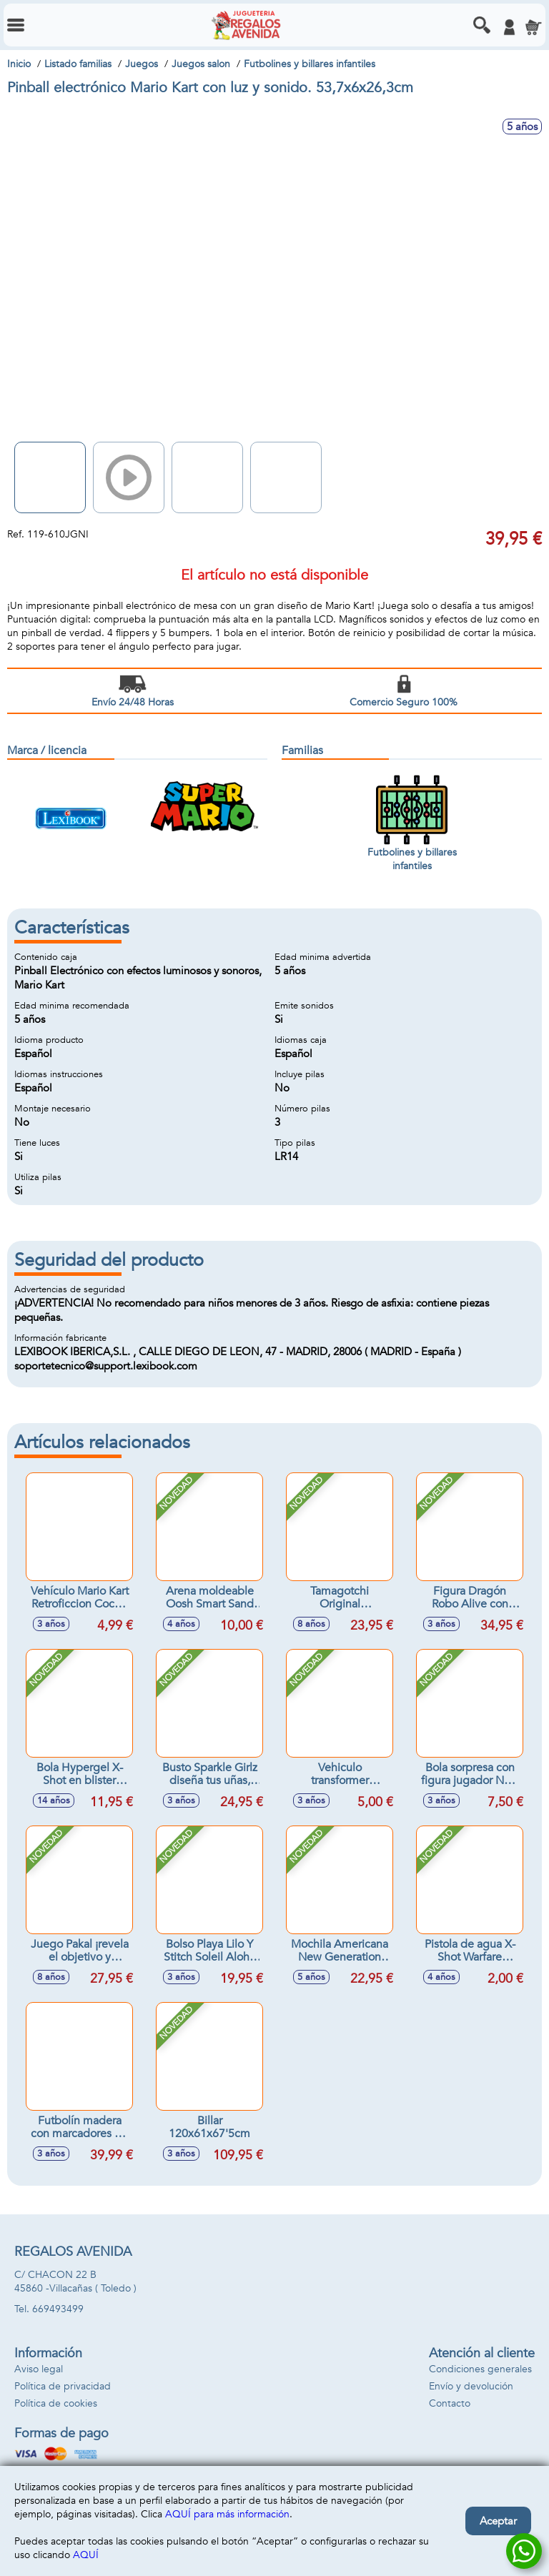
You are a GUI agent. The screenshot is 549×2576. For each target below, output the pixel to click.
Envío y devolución (471, 2386)
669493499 (58, 2309)
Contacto (449, 2403)
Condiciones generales (480, 2369)
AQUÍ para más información (227, 2514)
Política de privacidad (62, 2386)
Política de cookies (55, 2403)
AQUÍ (86, 2555)
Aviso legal (38, 2369)
